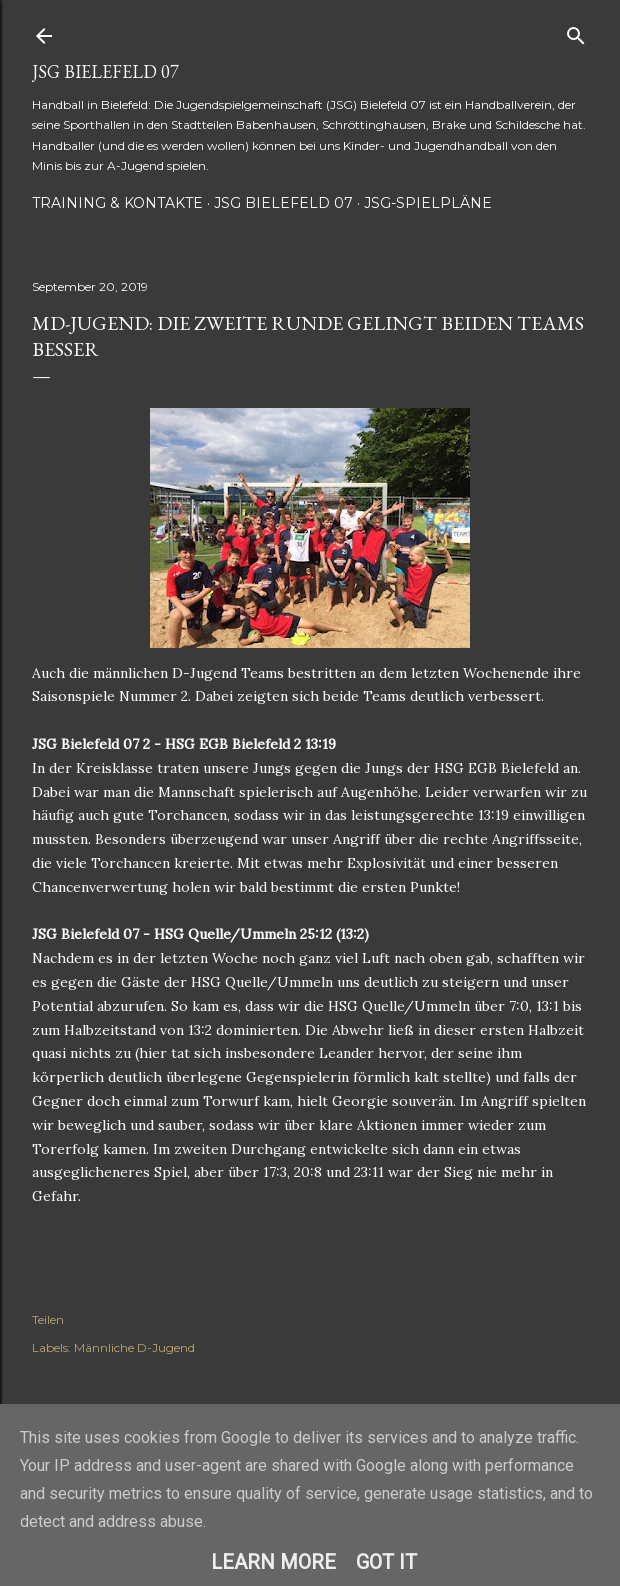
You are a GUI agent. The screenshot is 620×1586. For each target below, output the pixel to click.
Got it (386, 1562)
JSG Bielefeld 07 (105, 71)
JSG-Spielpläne (428, 203)
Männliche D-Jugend (134, 1347)
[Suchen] (576, 31)
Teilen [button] (48, 1319)
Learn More (273, 1562)
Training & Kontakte (117, 203)
